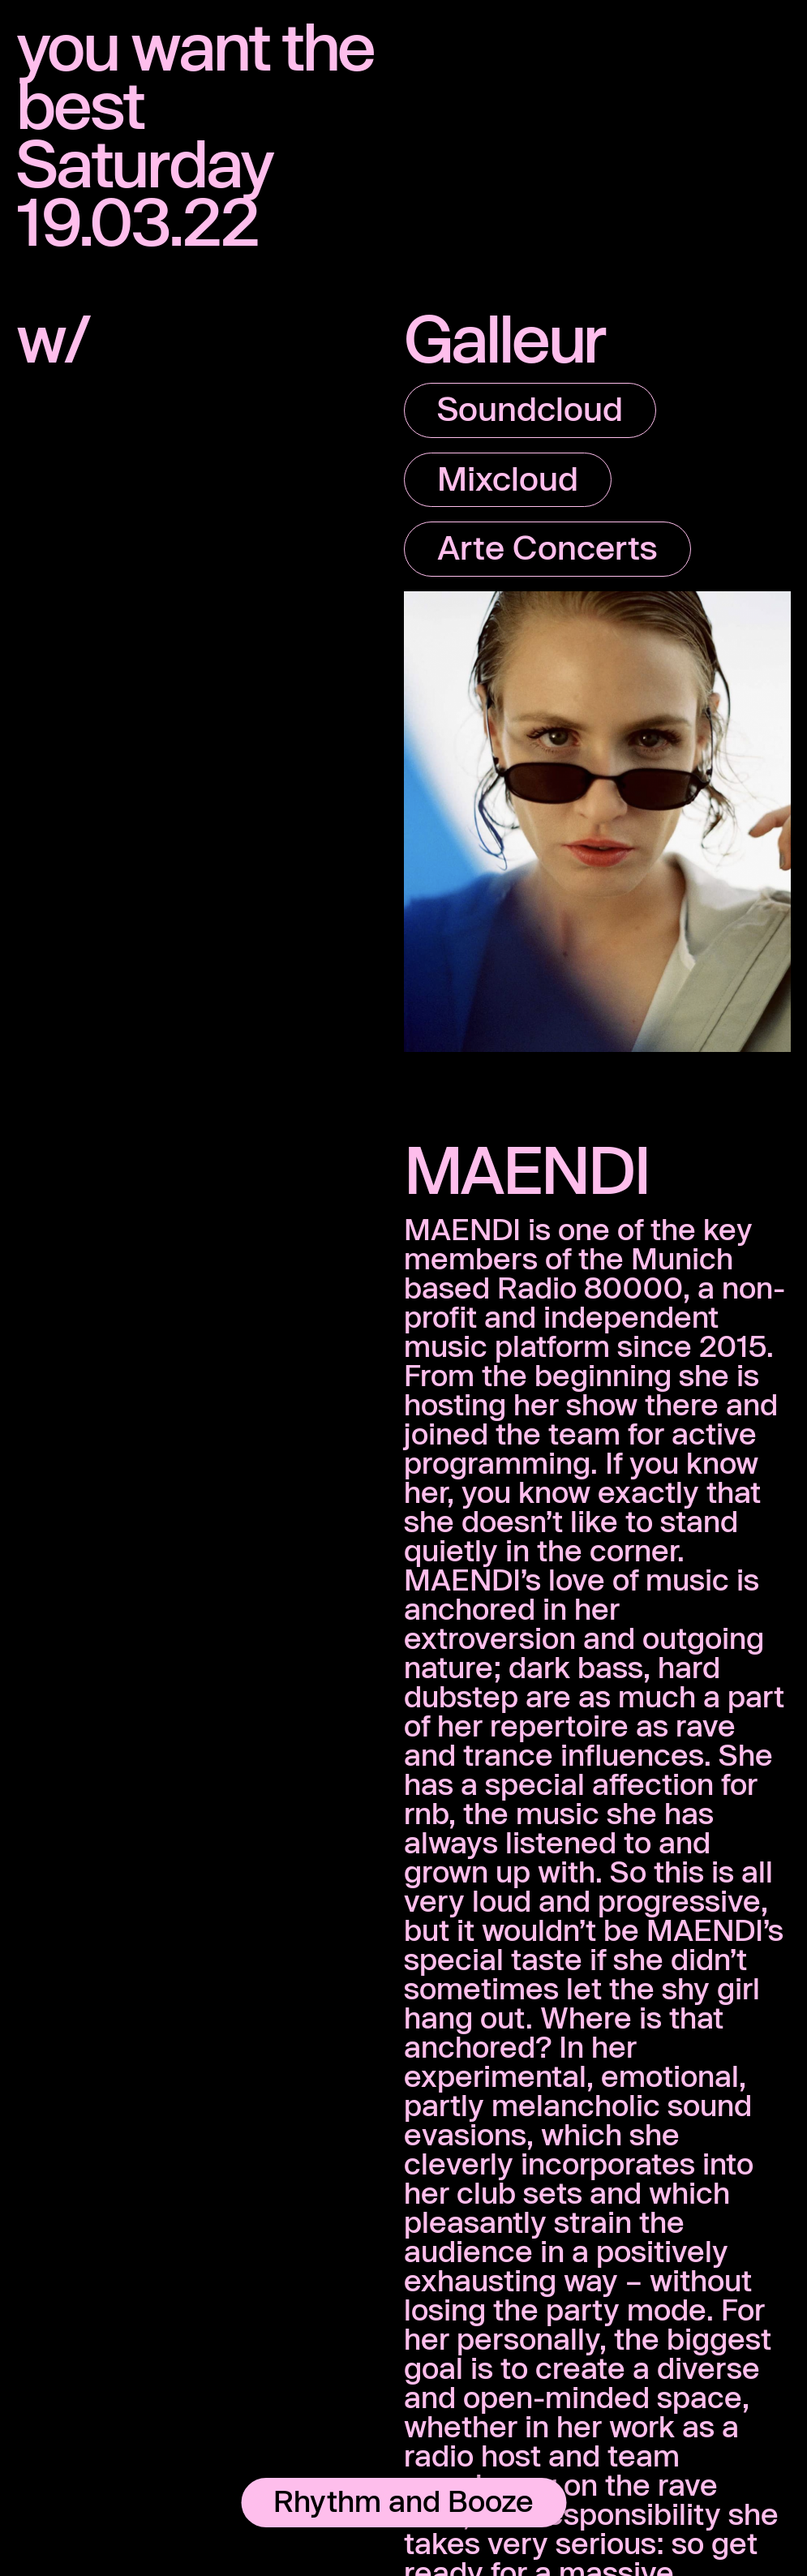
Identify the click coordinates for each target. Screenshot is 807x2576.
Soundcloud (530, 408)
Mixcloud (507, 477)
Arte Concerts (547, 546)
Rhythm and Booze (403, 2501)
